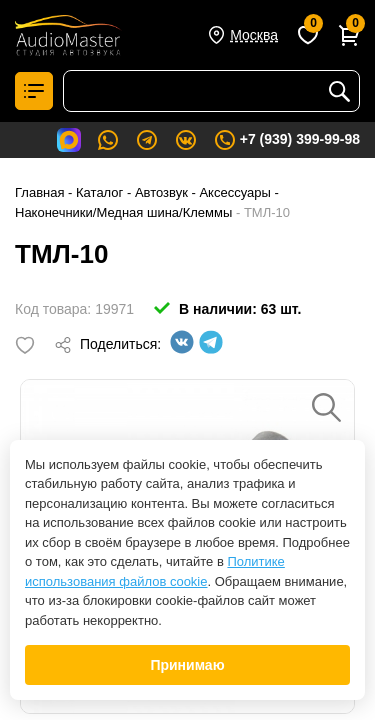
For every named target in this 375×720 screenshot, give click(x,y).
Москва (254, 35)
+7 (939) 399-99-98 (286, 140)
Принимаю (187, 665)
